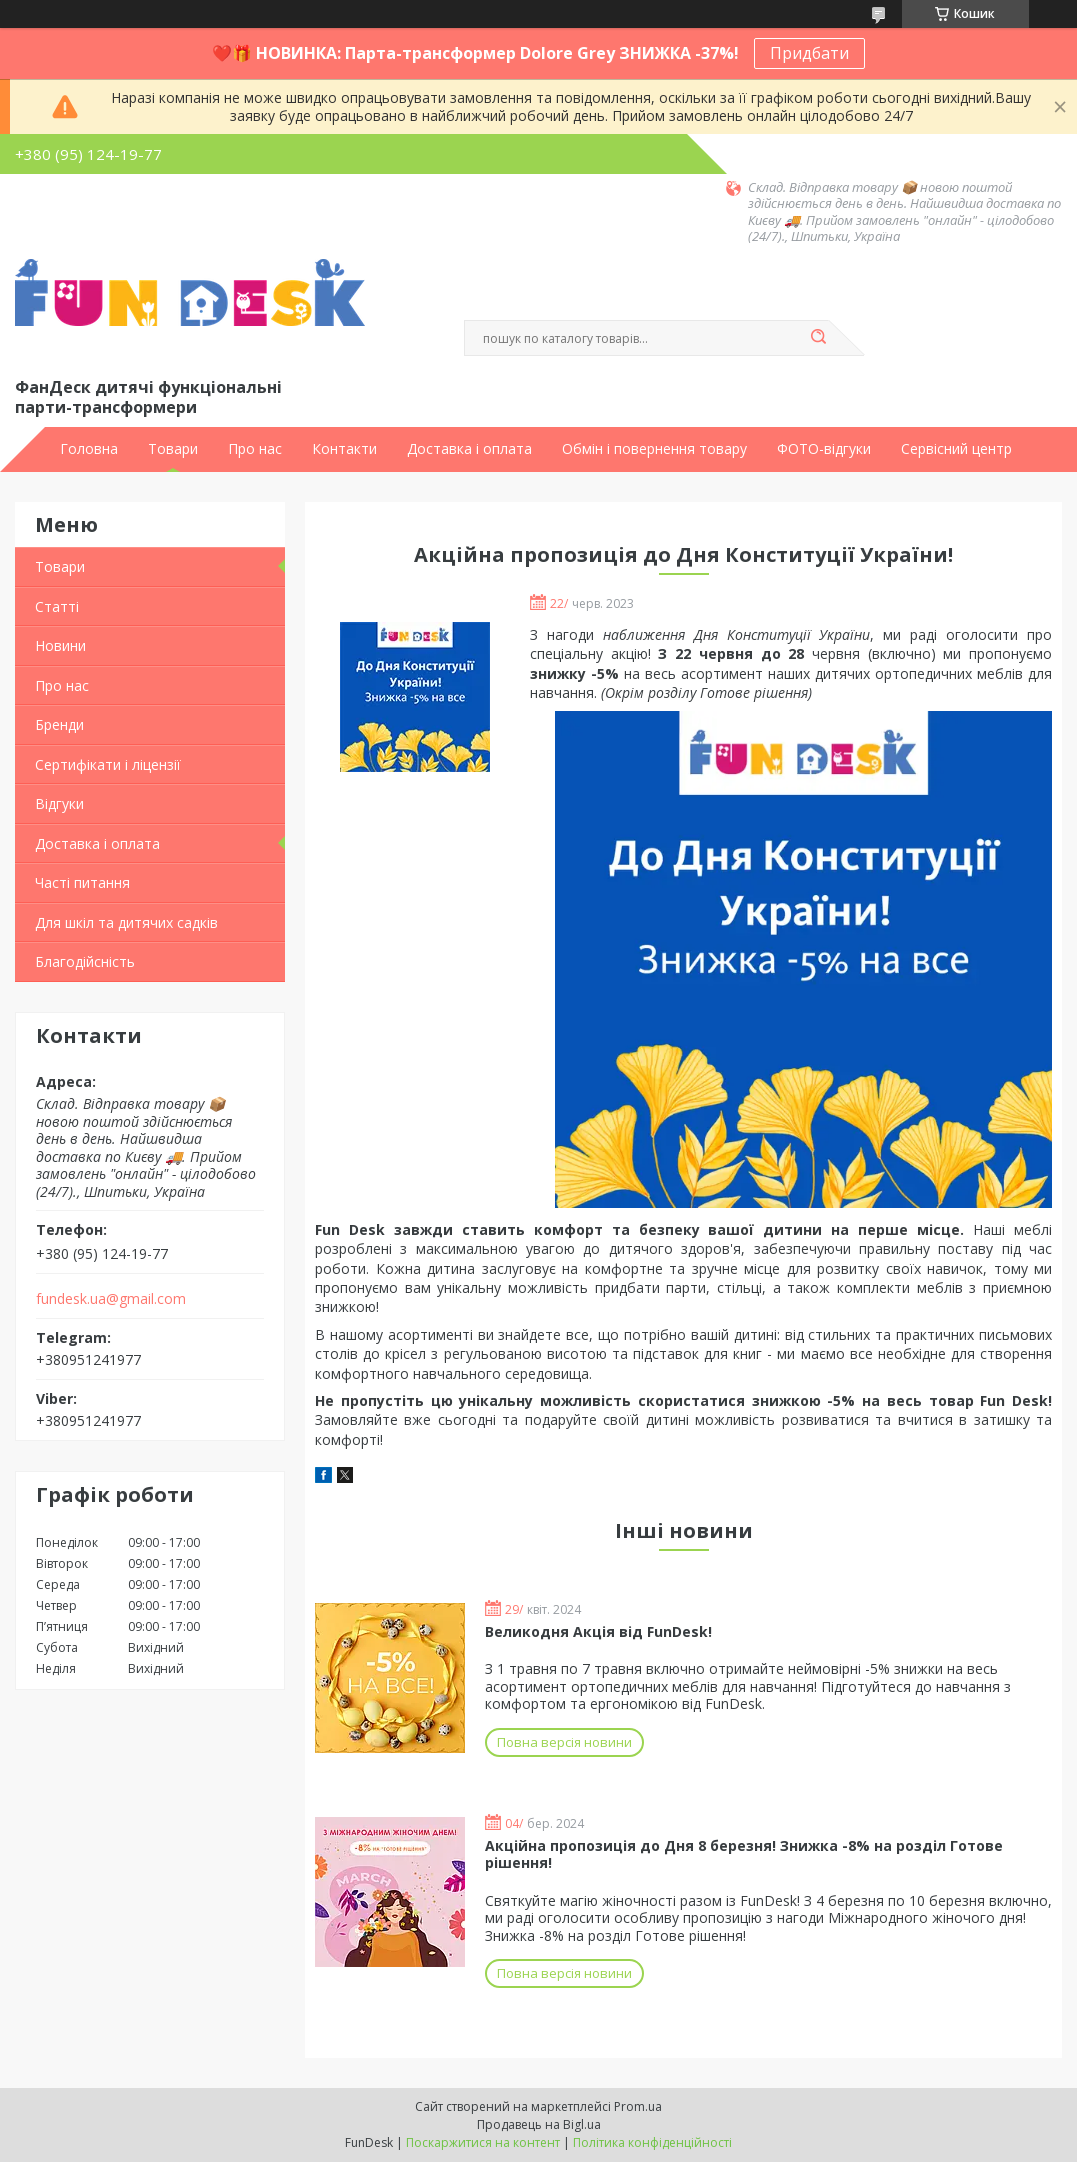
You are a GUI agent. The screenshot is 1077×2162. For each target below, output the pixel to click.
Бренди (59, 724)
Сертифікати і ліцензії (108, 764)
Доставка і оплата (469, 449)
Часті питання (82, 882)
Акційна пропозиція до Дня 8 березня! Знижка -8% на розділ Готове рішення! (744, 1854)
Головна (89, 449)
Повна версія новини (564, 1742)
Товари (173, 449)
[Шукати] (819, 338)
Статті (57, 606)
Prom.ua (638, 2106)
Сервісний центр (956, 449)
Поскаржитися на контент (483, 2142)
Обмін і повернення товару (654, 449)
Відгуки (59, 803)
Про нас (255, 449)
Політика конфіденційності (652, 2142)
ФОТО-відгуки (824, 449)
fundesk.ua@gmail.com (111, 1299)
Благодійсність (85, 961)
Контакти (344, 449)
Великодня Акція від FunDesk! (598, 1631)
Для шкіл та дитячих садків (126, 922)
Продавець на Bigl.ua (539, 2124)
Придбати (809, 53)
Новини (60, 645)
